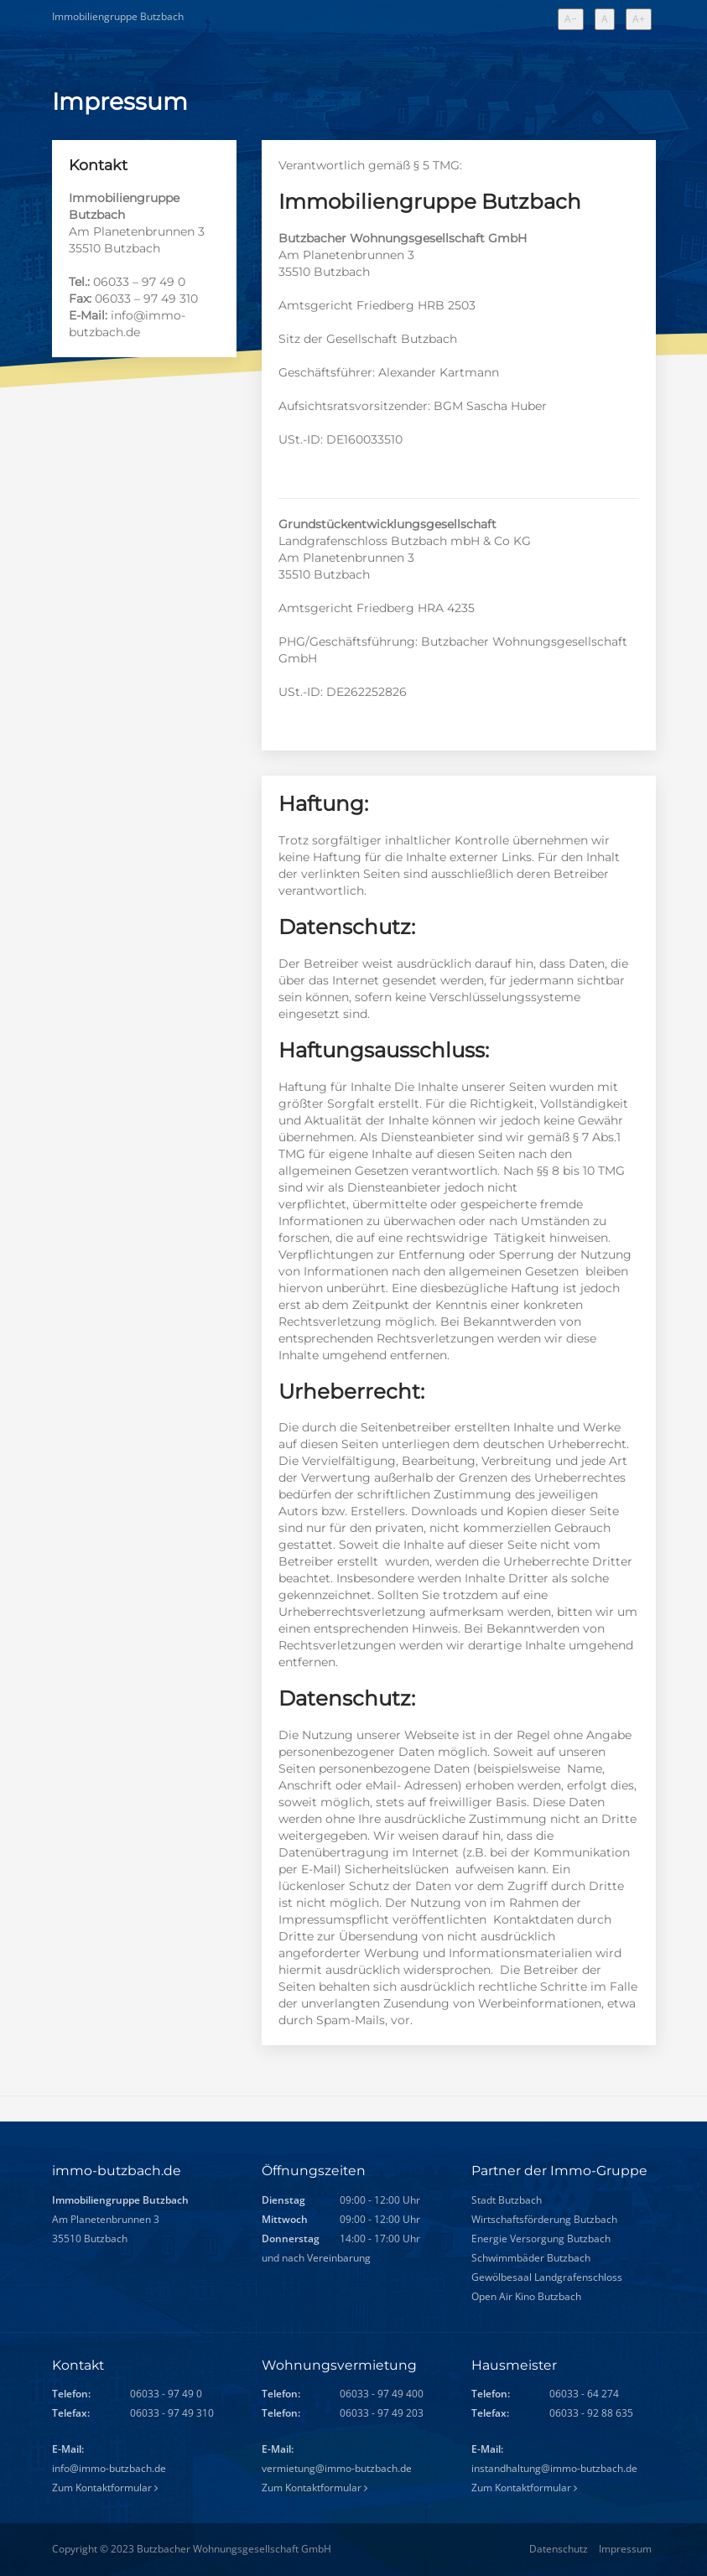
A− (574, 20)
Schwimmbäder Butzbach (532, 2258)
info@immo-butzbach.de (109, 2468)
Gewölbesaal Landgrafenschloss (548, 2278)
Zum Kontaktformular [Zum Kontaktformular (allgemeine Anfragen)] (105, 2487)
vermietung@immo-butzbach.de (337, 2468)
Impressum (625, 2549)
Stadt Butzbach (507, 2200)
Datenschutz (558, 2549)
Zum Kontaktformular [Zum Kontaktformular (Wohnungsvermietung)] (314, 2487)
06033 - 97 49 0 (166, 2393)
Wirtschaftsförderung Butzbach (545, 2220)
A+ (642, 20)
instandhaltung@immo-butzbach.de (554, 2468)
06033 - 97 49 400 (382, 2393)
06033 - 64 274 (584, 2393)
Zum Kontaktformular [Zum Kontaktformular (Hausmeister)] (524, 2487)
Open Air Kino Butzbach (527, 2297)
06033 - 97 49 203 (382, 2413)
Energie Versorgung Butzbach (542, 2239)
